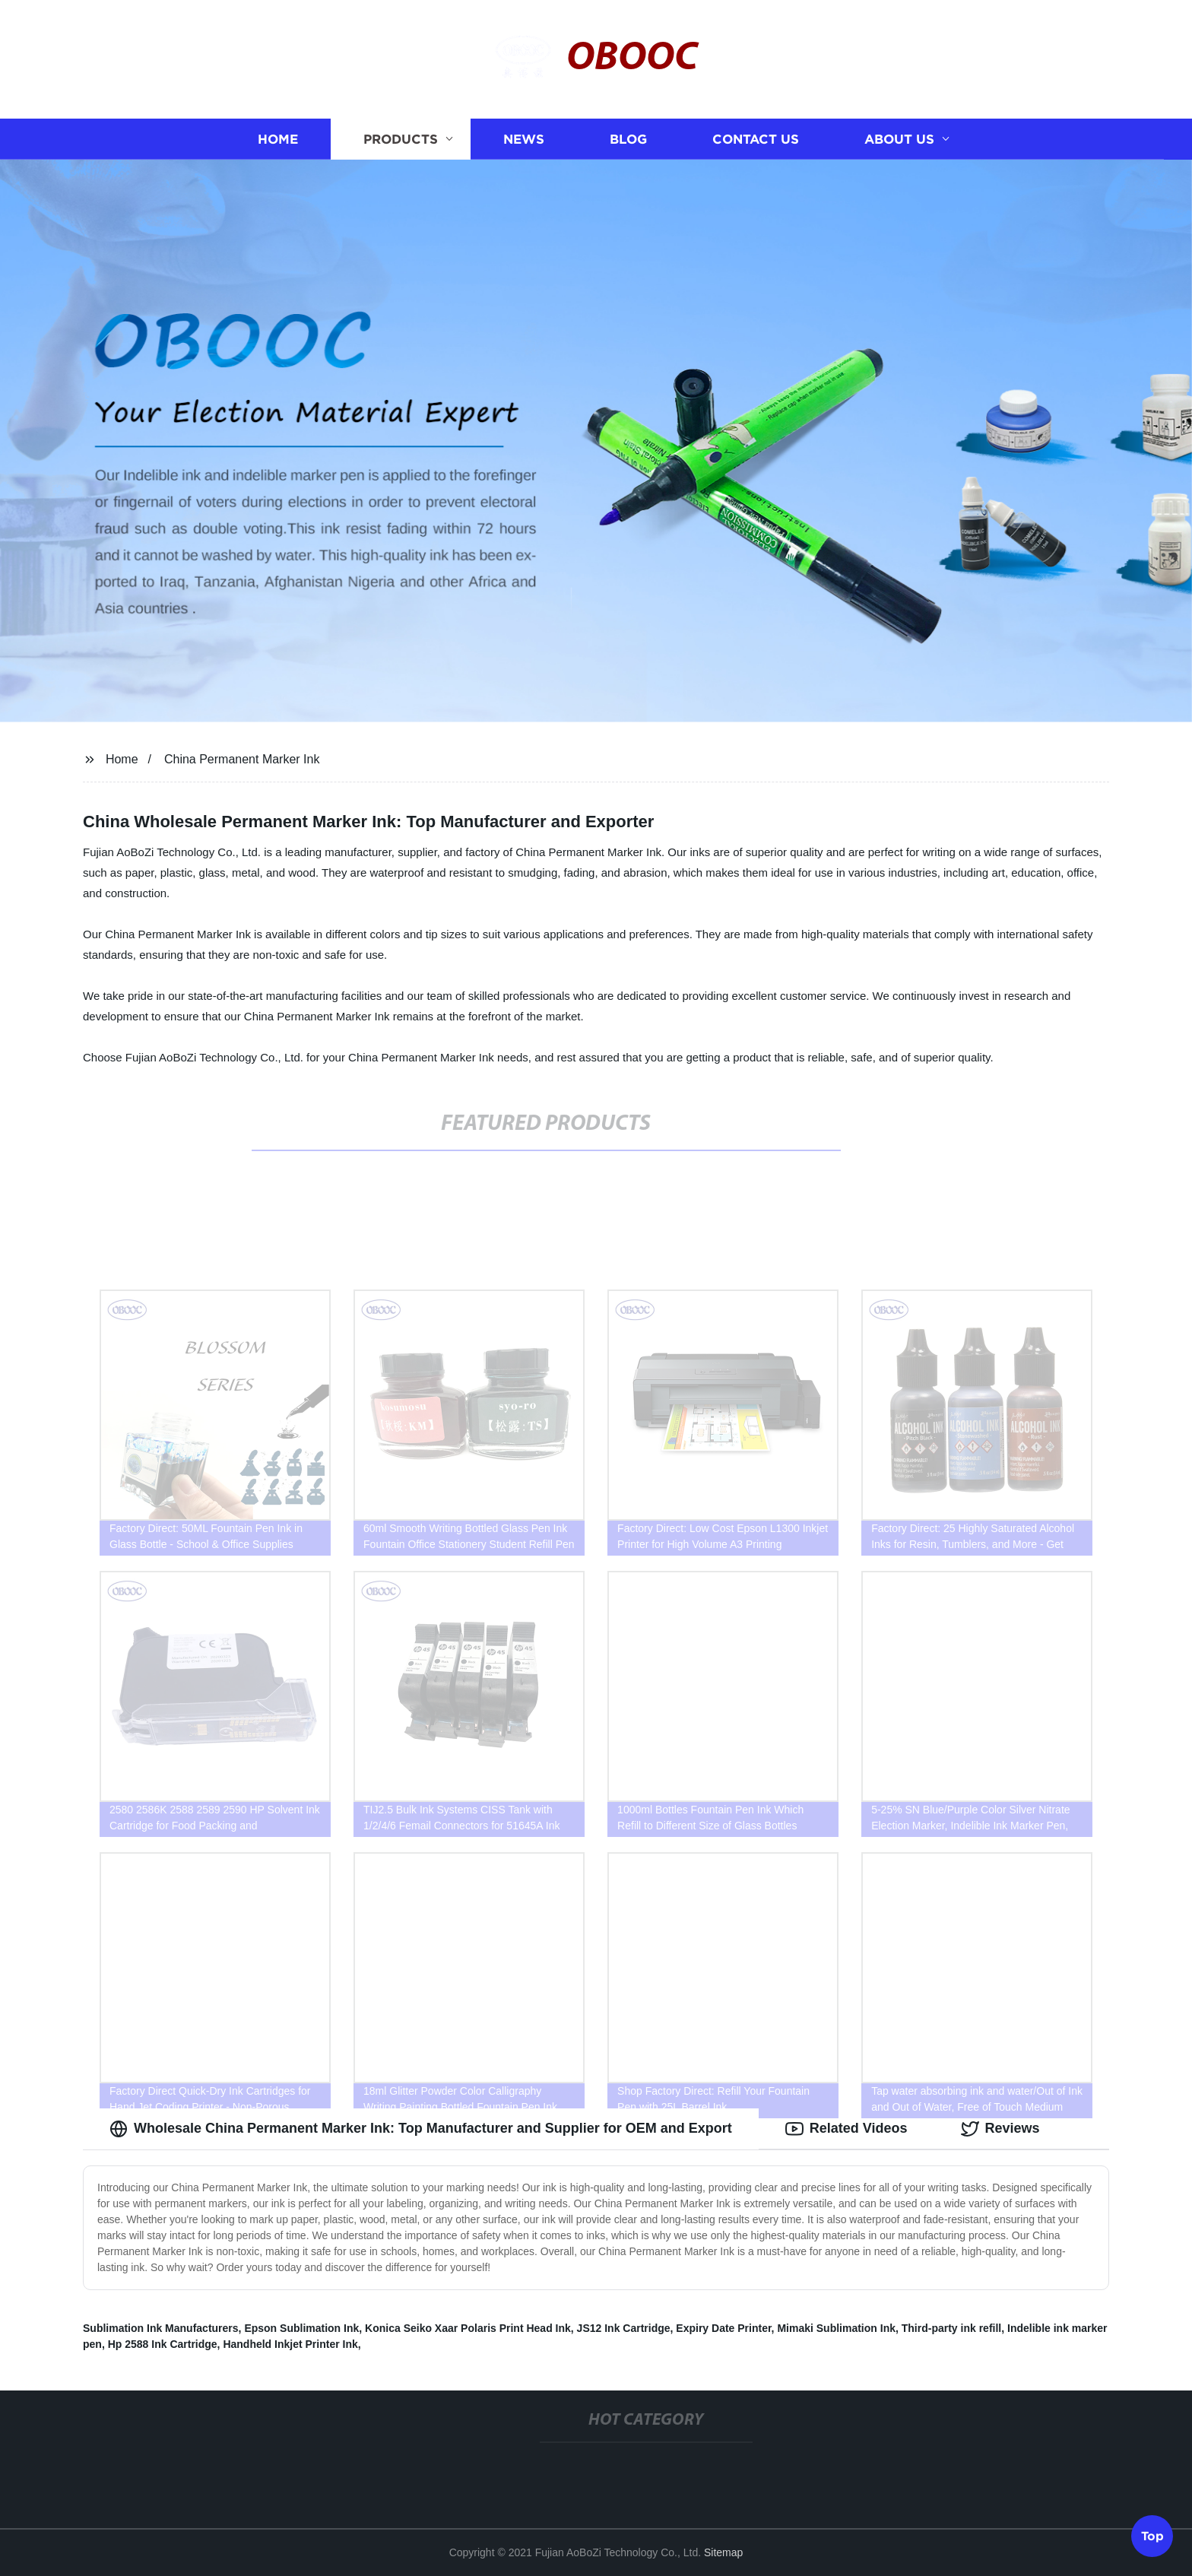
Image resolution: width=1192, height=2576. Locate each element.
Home (278, 139)
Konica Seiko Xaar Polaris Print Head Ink (468, 2328)
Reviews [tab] (1000, 2129)
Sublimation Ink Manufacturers (161, 2328)
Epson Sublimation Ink (301, 2328)
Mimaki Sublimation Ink (836, 2328)
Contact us (755, 139)
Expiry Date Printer (723, 2328)
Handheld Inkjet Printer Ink (290, 2344)
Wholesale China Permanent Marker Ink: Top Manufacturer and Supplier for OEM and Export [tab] (420, 2129)
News (523, 139)
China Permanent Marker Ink (242, 759)
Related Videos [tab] (846, 2129)
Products (400, 139)
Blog (628, 139)
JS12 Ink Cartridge (623, 2328)
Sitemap (723, 2552)
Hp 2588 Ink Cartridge (162, 2344)
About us (899, 139)
